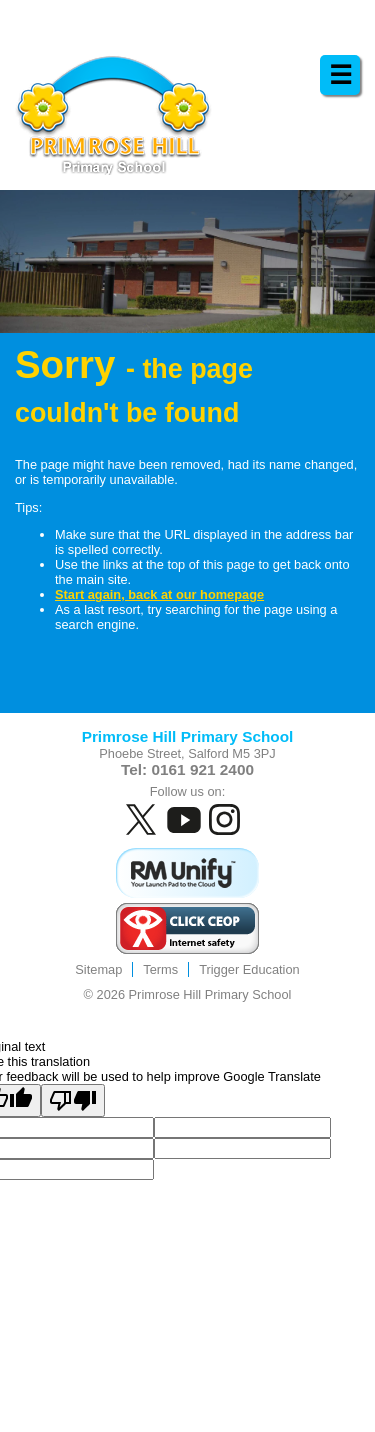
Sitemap (98, 969)
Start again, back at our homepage (159, 594)
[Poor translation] (73, 1100)
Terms (160, 969)
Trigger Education (249, 969)
